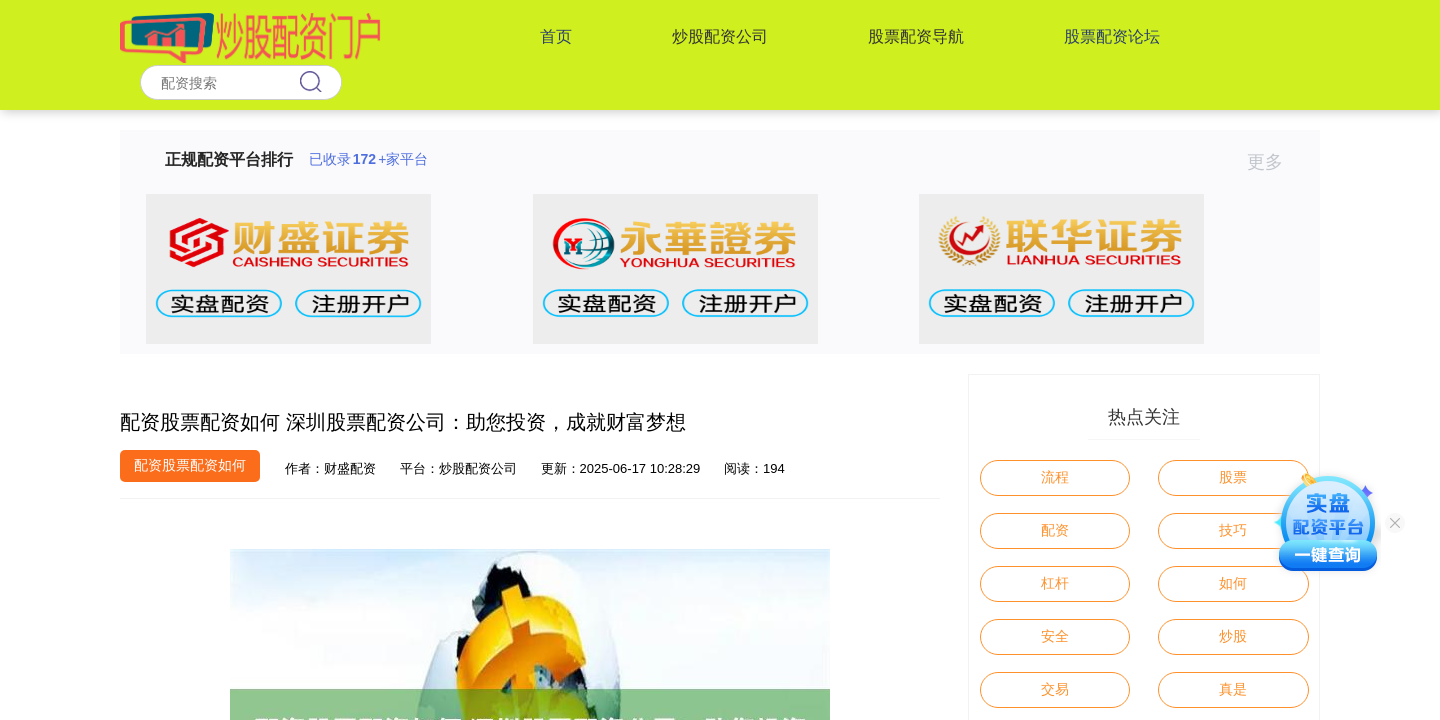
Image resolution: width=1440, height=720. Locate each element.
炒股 (1233, 636)
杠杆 (1055, 583)
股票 (1233, 477)
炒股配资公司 (720, 36)
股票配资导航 (916, 36)
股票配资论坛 (1112, 36)
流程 (1055, 477)
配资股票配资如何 (190, 465)
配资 (1055, 530)
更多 (1273, 162)
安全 (1055, 636)
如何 (1233, 583)
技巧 (1233, 530)
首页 (556, 36)
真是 (1233, 689)
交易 (1055, 689)
